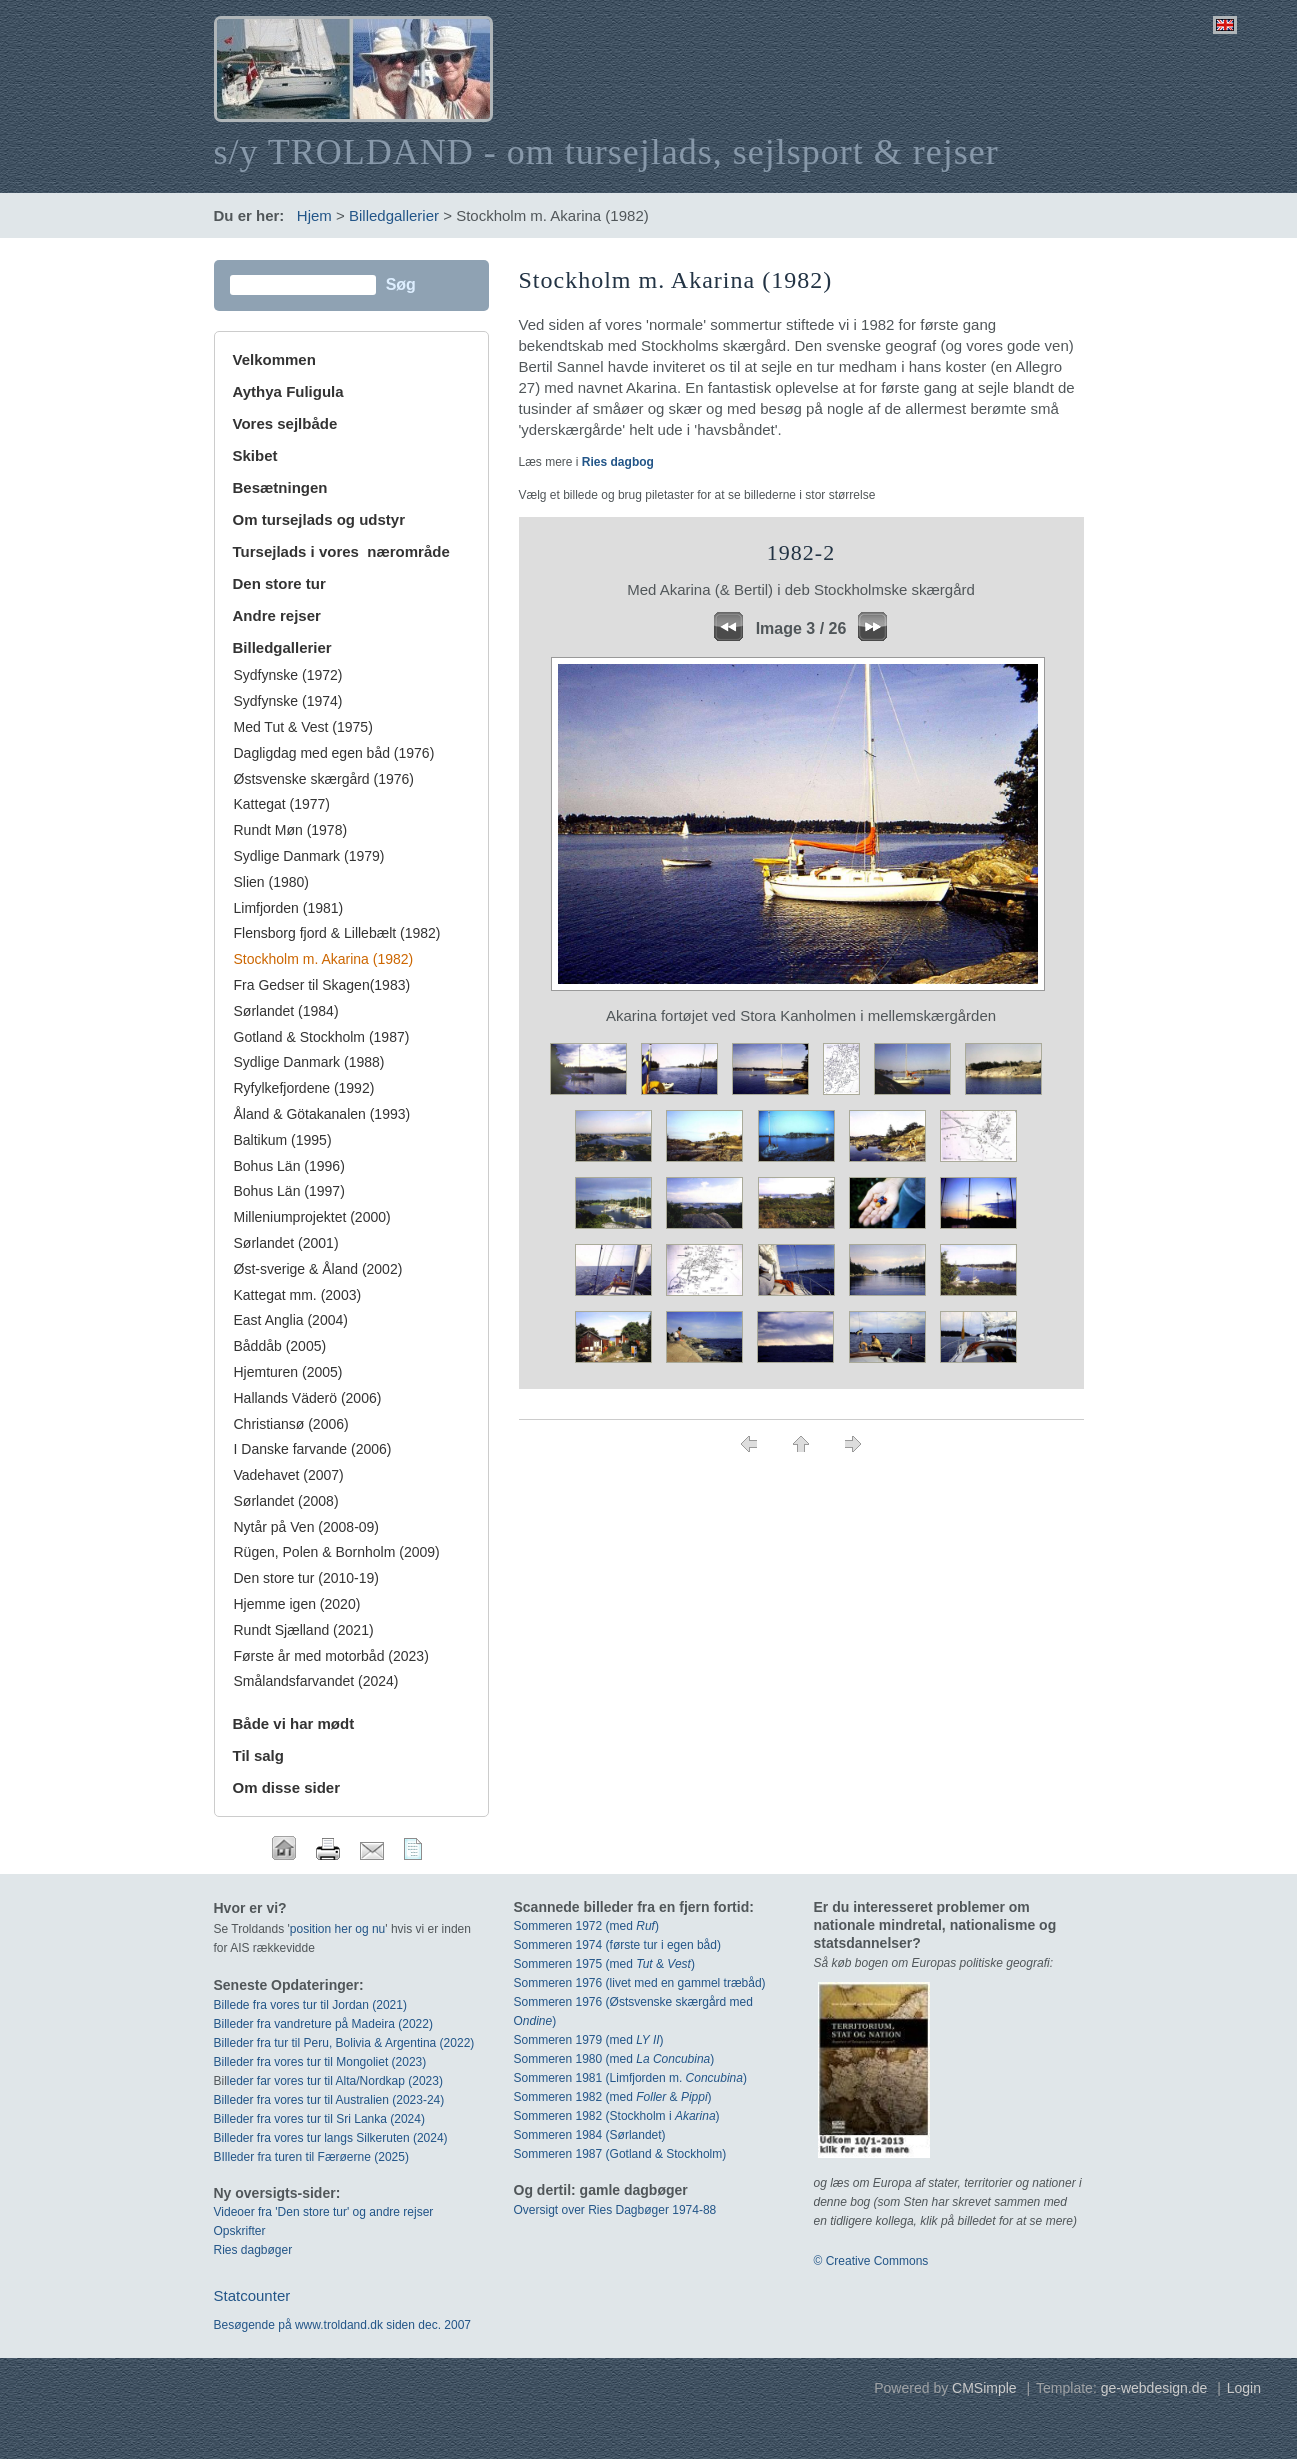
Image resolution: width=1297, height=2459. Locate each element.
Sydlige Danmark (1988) (309, 1062)
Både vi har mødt (294, 1723)
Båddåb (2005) (280, 1346)
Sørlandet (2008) (286, 1501)
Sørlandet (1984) (286, 1011)
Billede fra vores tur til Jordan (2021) (310, 2005)
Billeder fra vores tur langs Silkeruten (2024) (331, 2138)
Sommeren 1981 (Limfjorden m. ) (630, 2078)
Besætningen (280, 487)
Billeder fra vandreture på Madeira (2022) (323, 2024)
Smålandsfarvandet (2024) (316, 1681)
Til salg (258, 1755)
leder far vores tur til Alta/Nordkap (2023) (335, 2081)
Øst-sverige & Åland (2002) (318, 1269)
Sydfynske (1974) (288, 701)
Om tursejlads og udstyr (319, 519)
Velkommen (274, 359)
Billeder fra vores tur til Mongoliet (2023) (320, 2062)
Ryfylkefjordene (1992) (304, 1088)
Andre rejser (277, 615)
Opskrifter (240, 2231)
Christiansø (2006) (291, 1424)
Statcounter (252, 2295)
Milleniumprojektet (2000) (312, 1217)
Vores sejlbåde (285, 423)
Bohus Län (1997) (289, 1191)
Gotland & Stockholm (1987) (322, 1037)
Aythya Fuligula (290, 391)
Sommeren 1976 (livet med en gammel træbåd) (640, 1983)
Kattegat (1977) (282, 804)
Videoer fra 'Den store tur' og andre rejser (324, 2212)
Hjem (314, 215)
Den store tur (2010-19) (307, 1578)
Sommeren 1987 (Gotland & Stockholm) (620, 2154)
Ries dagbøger (253, 2250)
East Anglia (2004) (291, 1320)
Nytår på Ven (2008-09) (307, 1527)
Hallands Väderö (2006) (308, 1398)
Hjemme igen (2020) (297, 1604)
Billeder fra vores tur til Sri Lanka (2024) (319, 2119)
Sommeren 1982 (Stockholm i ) (617, 2116)
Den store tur (279, 583)
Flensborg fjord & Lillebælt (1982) (337, 933)
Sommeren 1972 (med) (586, 1926)
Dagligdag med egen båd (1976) (334, 753)
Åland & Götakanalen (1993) (322, 1114)
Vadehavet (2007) (289, 1475)
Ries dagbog (618, 462)
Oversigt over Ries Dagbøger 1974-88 (615, 2210)
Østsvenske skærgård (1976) (324, 779)
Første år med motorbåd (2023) (331, 1656)
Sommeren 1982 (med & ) (613, 2097)
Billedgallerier (394, 215)
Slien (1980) (272, 882)
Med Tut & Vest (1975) (303, 727)
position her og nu (337, 1929)
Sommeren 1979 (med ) (589, 2040)
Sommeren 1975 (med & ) (604, 1964)
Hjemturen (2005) (288, 1372)
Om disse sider (287, 1787)
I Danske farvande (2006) (313, 1449)
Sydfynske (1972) (288, 675)
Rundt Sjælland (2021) (304, 1630)
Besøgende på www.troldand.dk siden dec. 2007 (343, 2325)
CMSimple (984, 2388)
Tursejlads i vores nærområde (341, 551)
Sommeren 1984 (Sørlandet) (590, 2135)
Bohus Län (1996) (289, 1166)
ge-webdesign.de (1154, 2388)
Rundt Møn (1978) (291, 830)
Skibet (255, 455)
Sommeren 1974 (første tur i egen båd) (617, 1945)
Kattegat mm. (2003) (298, 1295)
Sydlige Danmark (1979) (309, 856)
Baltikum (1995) (283, 1140)
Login (1244, 2388)
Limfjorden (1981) (289, 908)
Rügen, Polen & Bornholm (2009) (337, 1552)
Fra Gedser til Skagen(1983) (322, 985)
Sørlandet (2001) (286, 1243)
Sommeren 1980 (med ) (614, 2059)
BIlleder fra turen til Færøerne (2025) (311, 2157)
